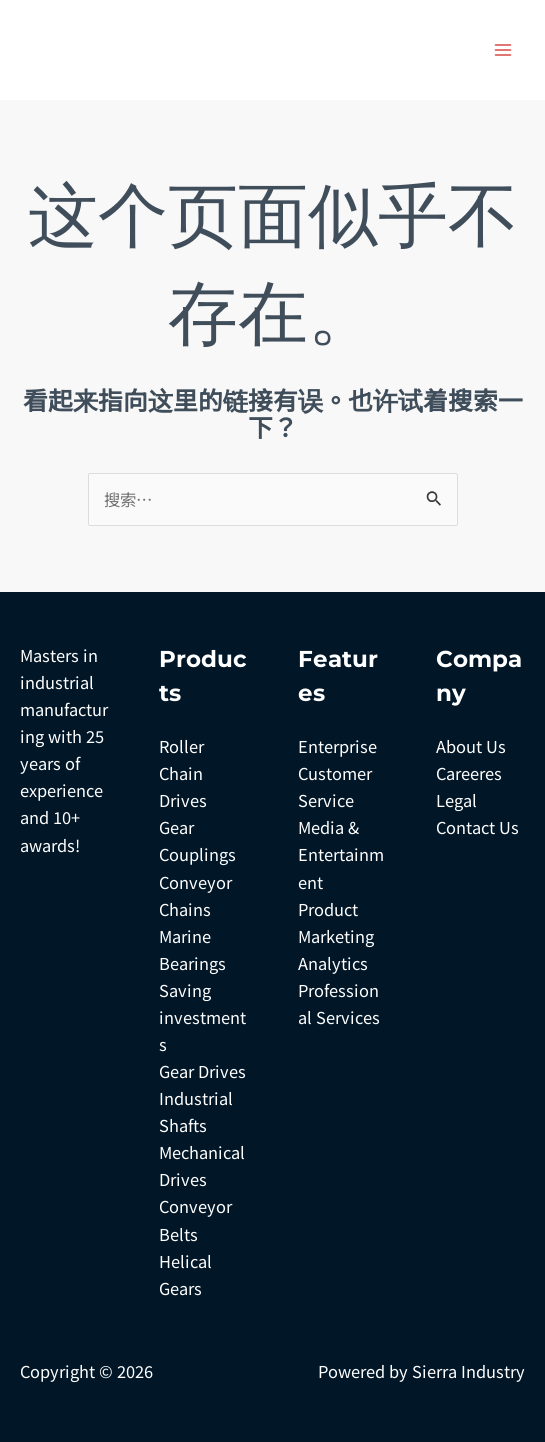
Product (328, 909)
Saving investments (202, 1017)
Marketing (336, 936)
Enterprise (337, 746)
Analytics (333, 963)
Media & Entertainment (341, 854)
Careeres (469, 773)
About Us (471, 746)
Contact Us (477, 827)
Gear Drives (202, 1071)
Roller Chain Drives (183, 773)
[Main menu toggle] (502, 50)
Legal (456, 800)
